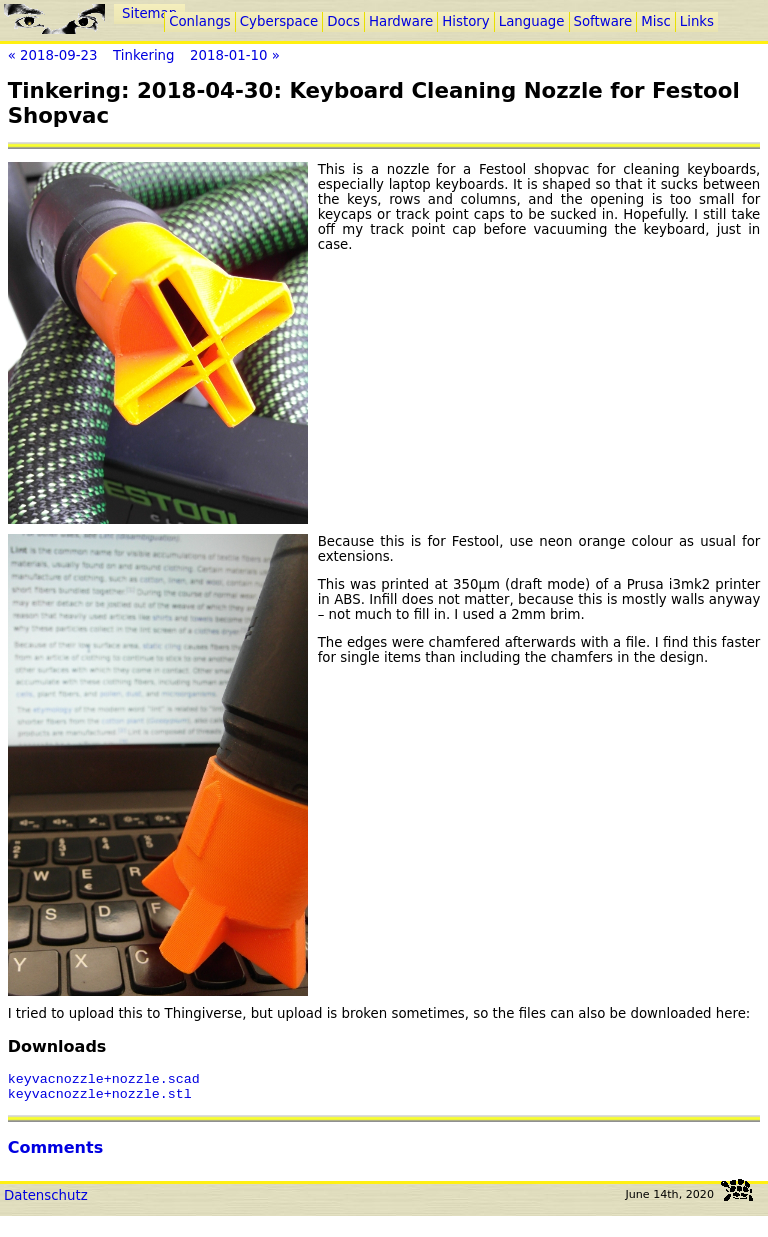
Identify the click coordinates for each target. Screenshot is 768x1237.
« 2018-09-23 (53, 55)
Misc (655, 21)
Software (603, 21)
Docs (343, 21)
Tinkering (143, 55)
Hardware (401, 21)
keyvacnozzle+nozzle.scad (104, 1081)
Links (697, 21)
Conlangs (200, 21)
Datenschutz (46, 1201)
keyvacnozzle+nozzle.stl (100, 1099)
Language (532, 21)
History (465, 21)
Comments (56, 1153)
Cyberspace (279, 21)
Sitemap (149, 13)
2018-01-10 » (235, 55)
